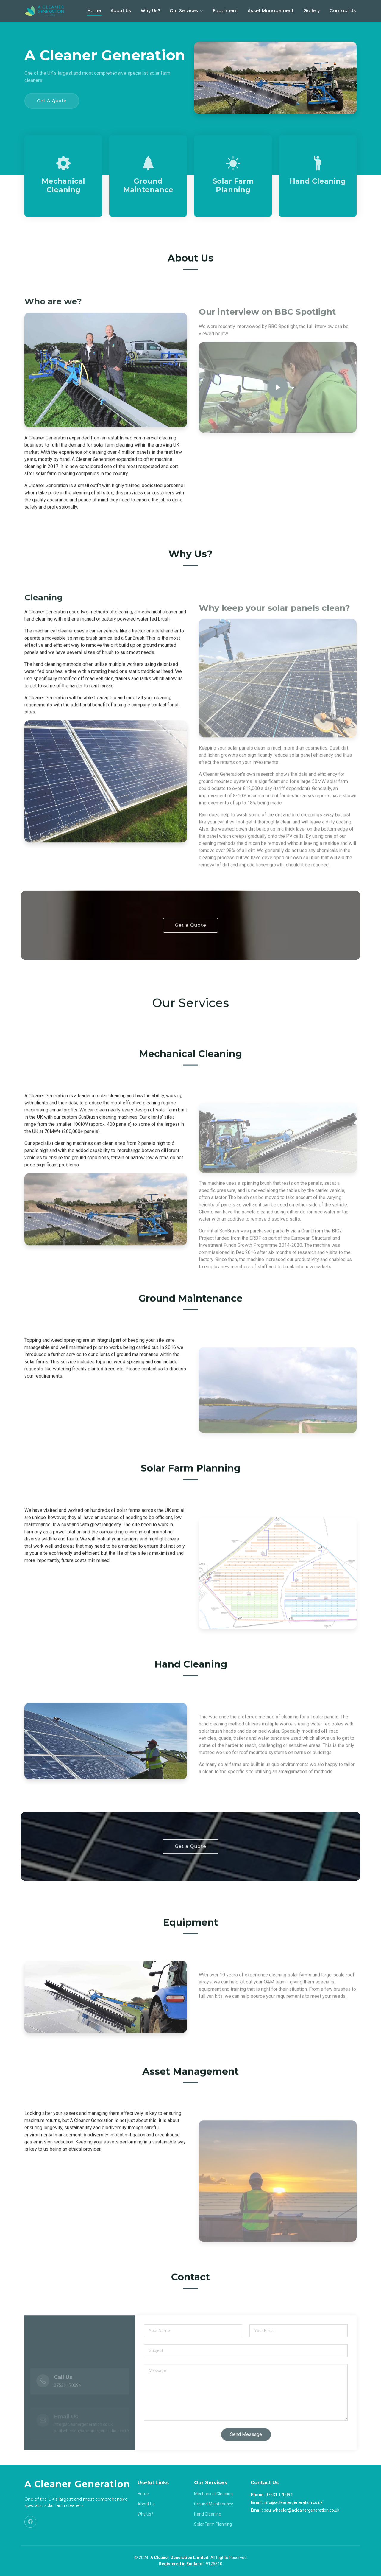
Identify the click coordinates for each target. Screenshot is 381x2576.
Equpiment (225, 10)
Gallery (311, 10)
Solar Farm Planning (233, 185)
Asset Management (271, 10)
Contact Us (343, 10)
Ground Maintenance (148, 185)
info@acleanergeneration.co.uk (293, 2502)
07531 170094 (279, 2494)
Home (94, 10)
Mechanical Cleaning (63, 185)
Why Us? (150, 10)
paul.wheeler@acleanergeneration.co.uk (301, 2510)
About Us (120, 10)
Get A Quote (52, 100)
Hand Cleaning (318, 181)
